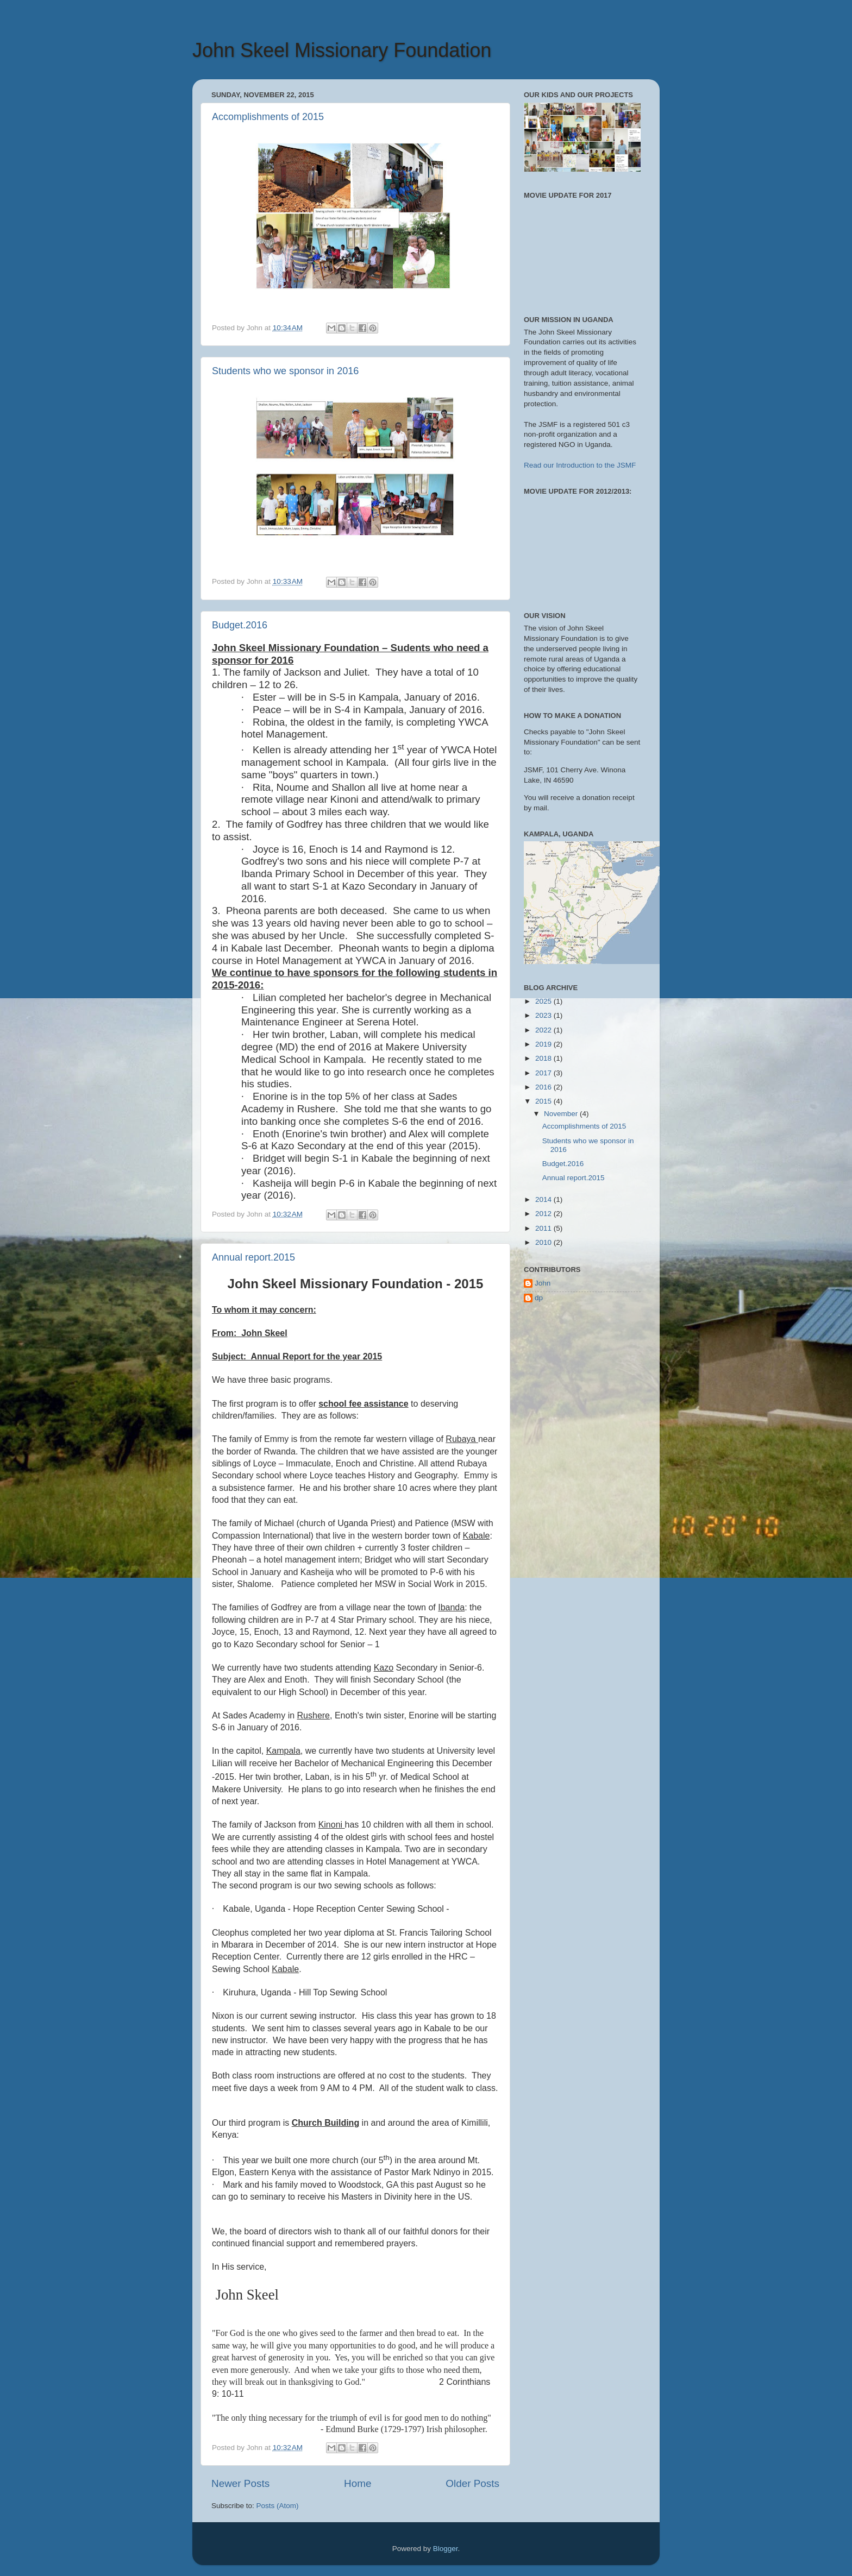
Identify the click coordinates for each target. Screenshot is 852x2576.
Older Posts (472, 2483)
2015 (544, 1101)
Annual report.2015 (253, 1257)
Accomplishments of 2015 (268, 116)
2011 (544, 1228)
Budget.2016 (239, 625)
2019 (544, 1044)
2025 (544, 1001)
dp (539, 1298)
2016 (544, 1087)
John (542, 1283)
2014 (544, 1199)
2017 (544, 1073)
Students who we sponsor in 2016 (285, 371)
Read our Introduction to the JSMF (580, 465)
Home (357, 2483)
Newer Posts (240, 2483)
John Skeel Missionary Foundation (341, 50)
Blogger (445, 2548)
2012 (544, 1214)
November (562, 1114)
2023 (544, 1015)
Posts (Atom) (277, 2506)
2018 (544, 1058)
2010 (544, 1242)
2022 (544, 1030)
